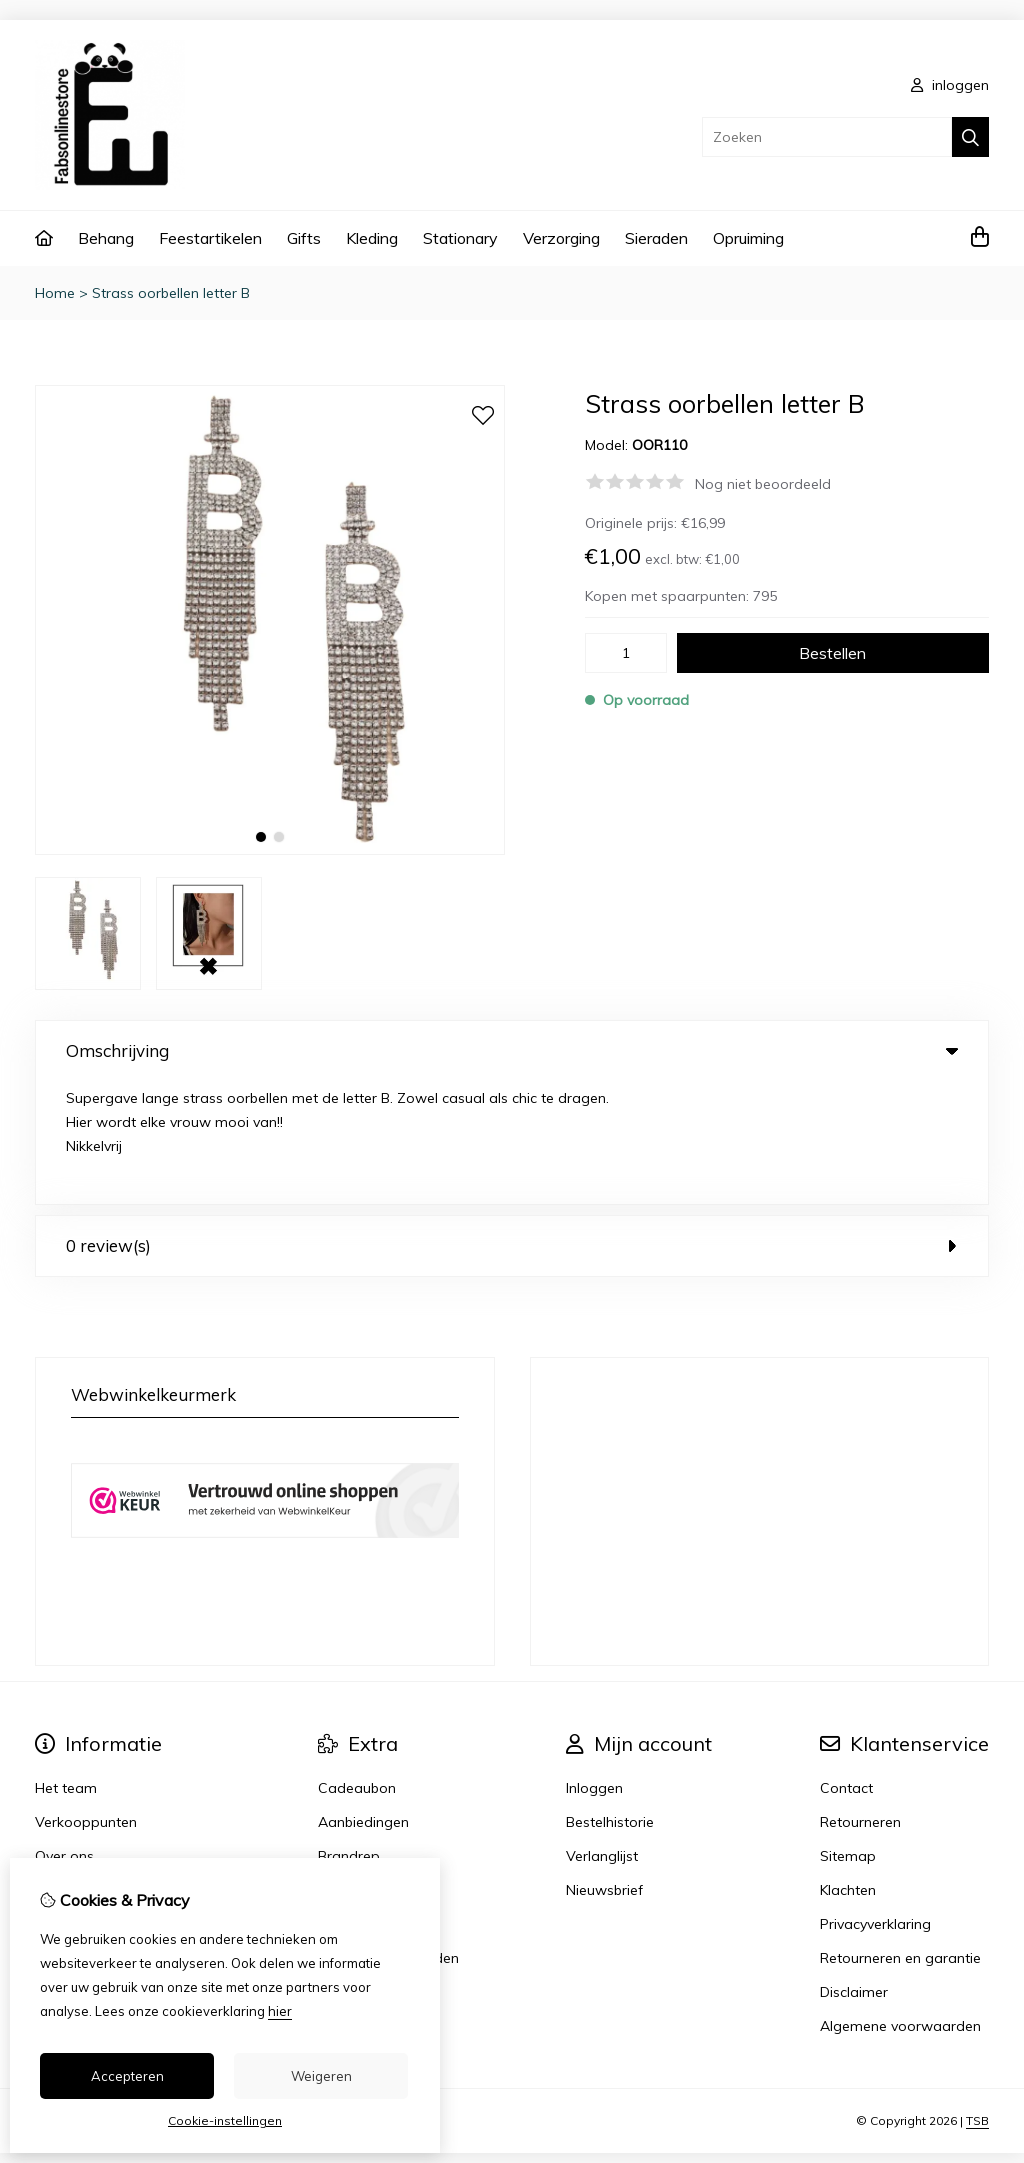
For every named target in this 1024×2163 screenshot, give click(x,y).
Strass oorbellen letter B (171, 293)
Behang (106, 238)
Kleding (372, 238)
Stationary (460, 238)
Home (55, 293)
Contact (846, 1665)
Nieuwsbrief (604, 1767)
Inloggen (594, 1665)
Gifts (304, 238)
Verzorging (561, 238)
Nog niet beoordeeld (763, 484)
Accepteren (127, 2076)
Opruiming (748, 238)
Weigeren (321, 2076)
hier (280, 2011)
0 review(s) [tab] (512, 1122)
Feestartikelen (210, 238)
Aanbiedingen (363, 1699)
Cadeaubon (357, 1665)
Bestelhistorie (610, 1699)
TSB (977, 1998)
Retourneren (860, 1699)
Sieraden (656, 238)
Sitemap (848, 1733)
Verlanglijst (602, 1733)
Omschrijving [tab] (512, 1050)
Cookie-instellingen (225, 2120)
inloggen (950, 85)
